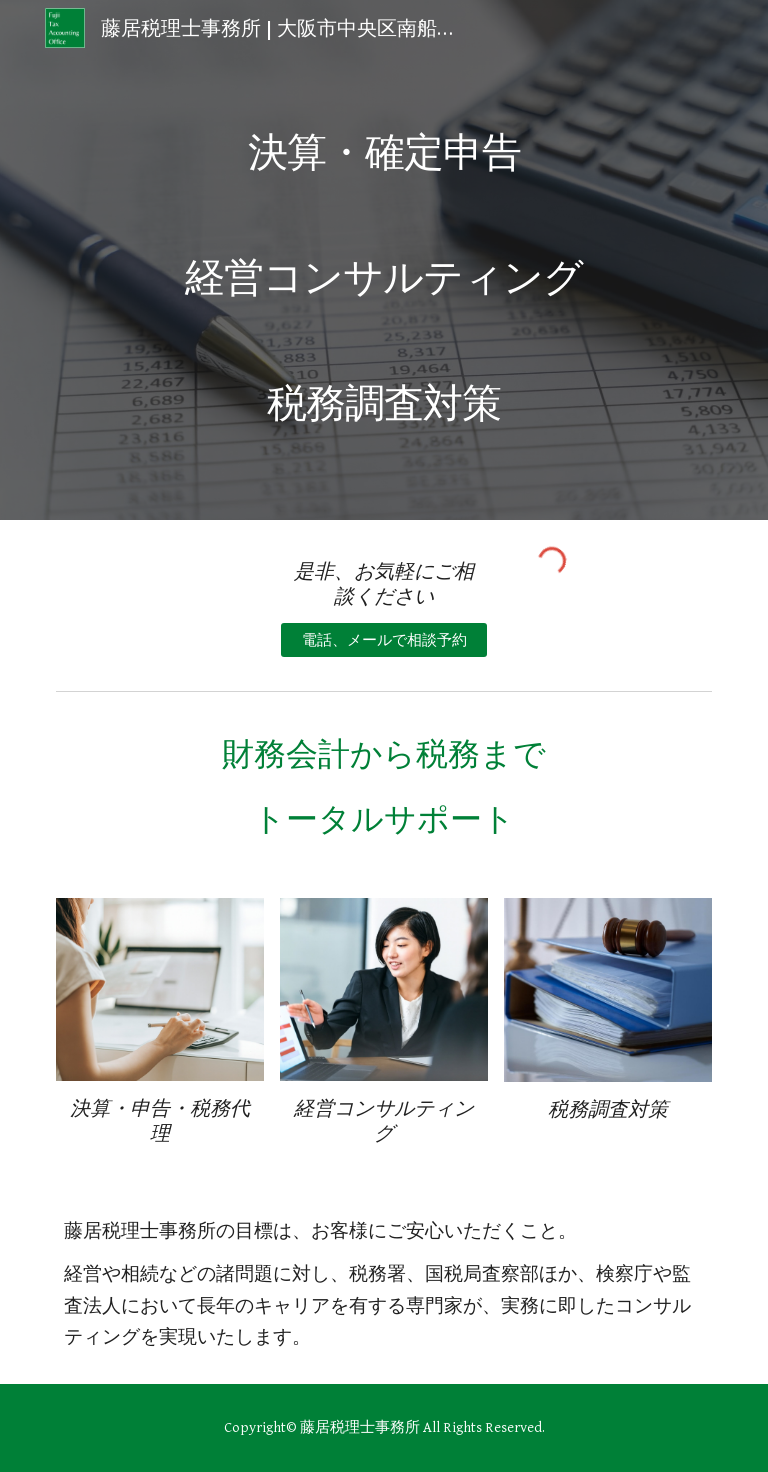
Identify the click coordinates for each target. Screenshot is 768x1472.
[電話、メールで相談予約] (383, 640)
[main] (383, 260)
